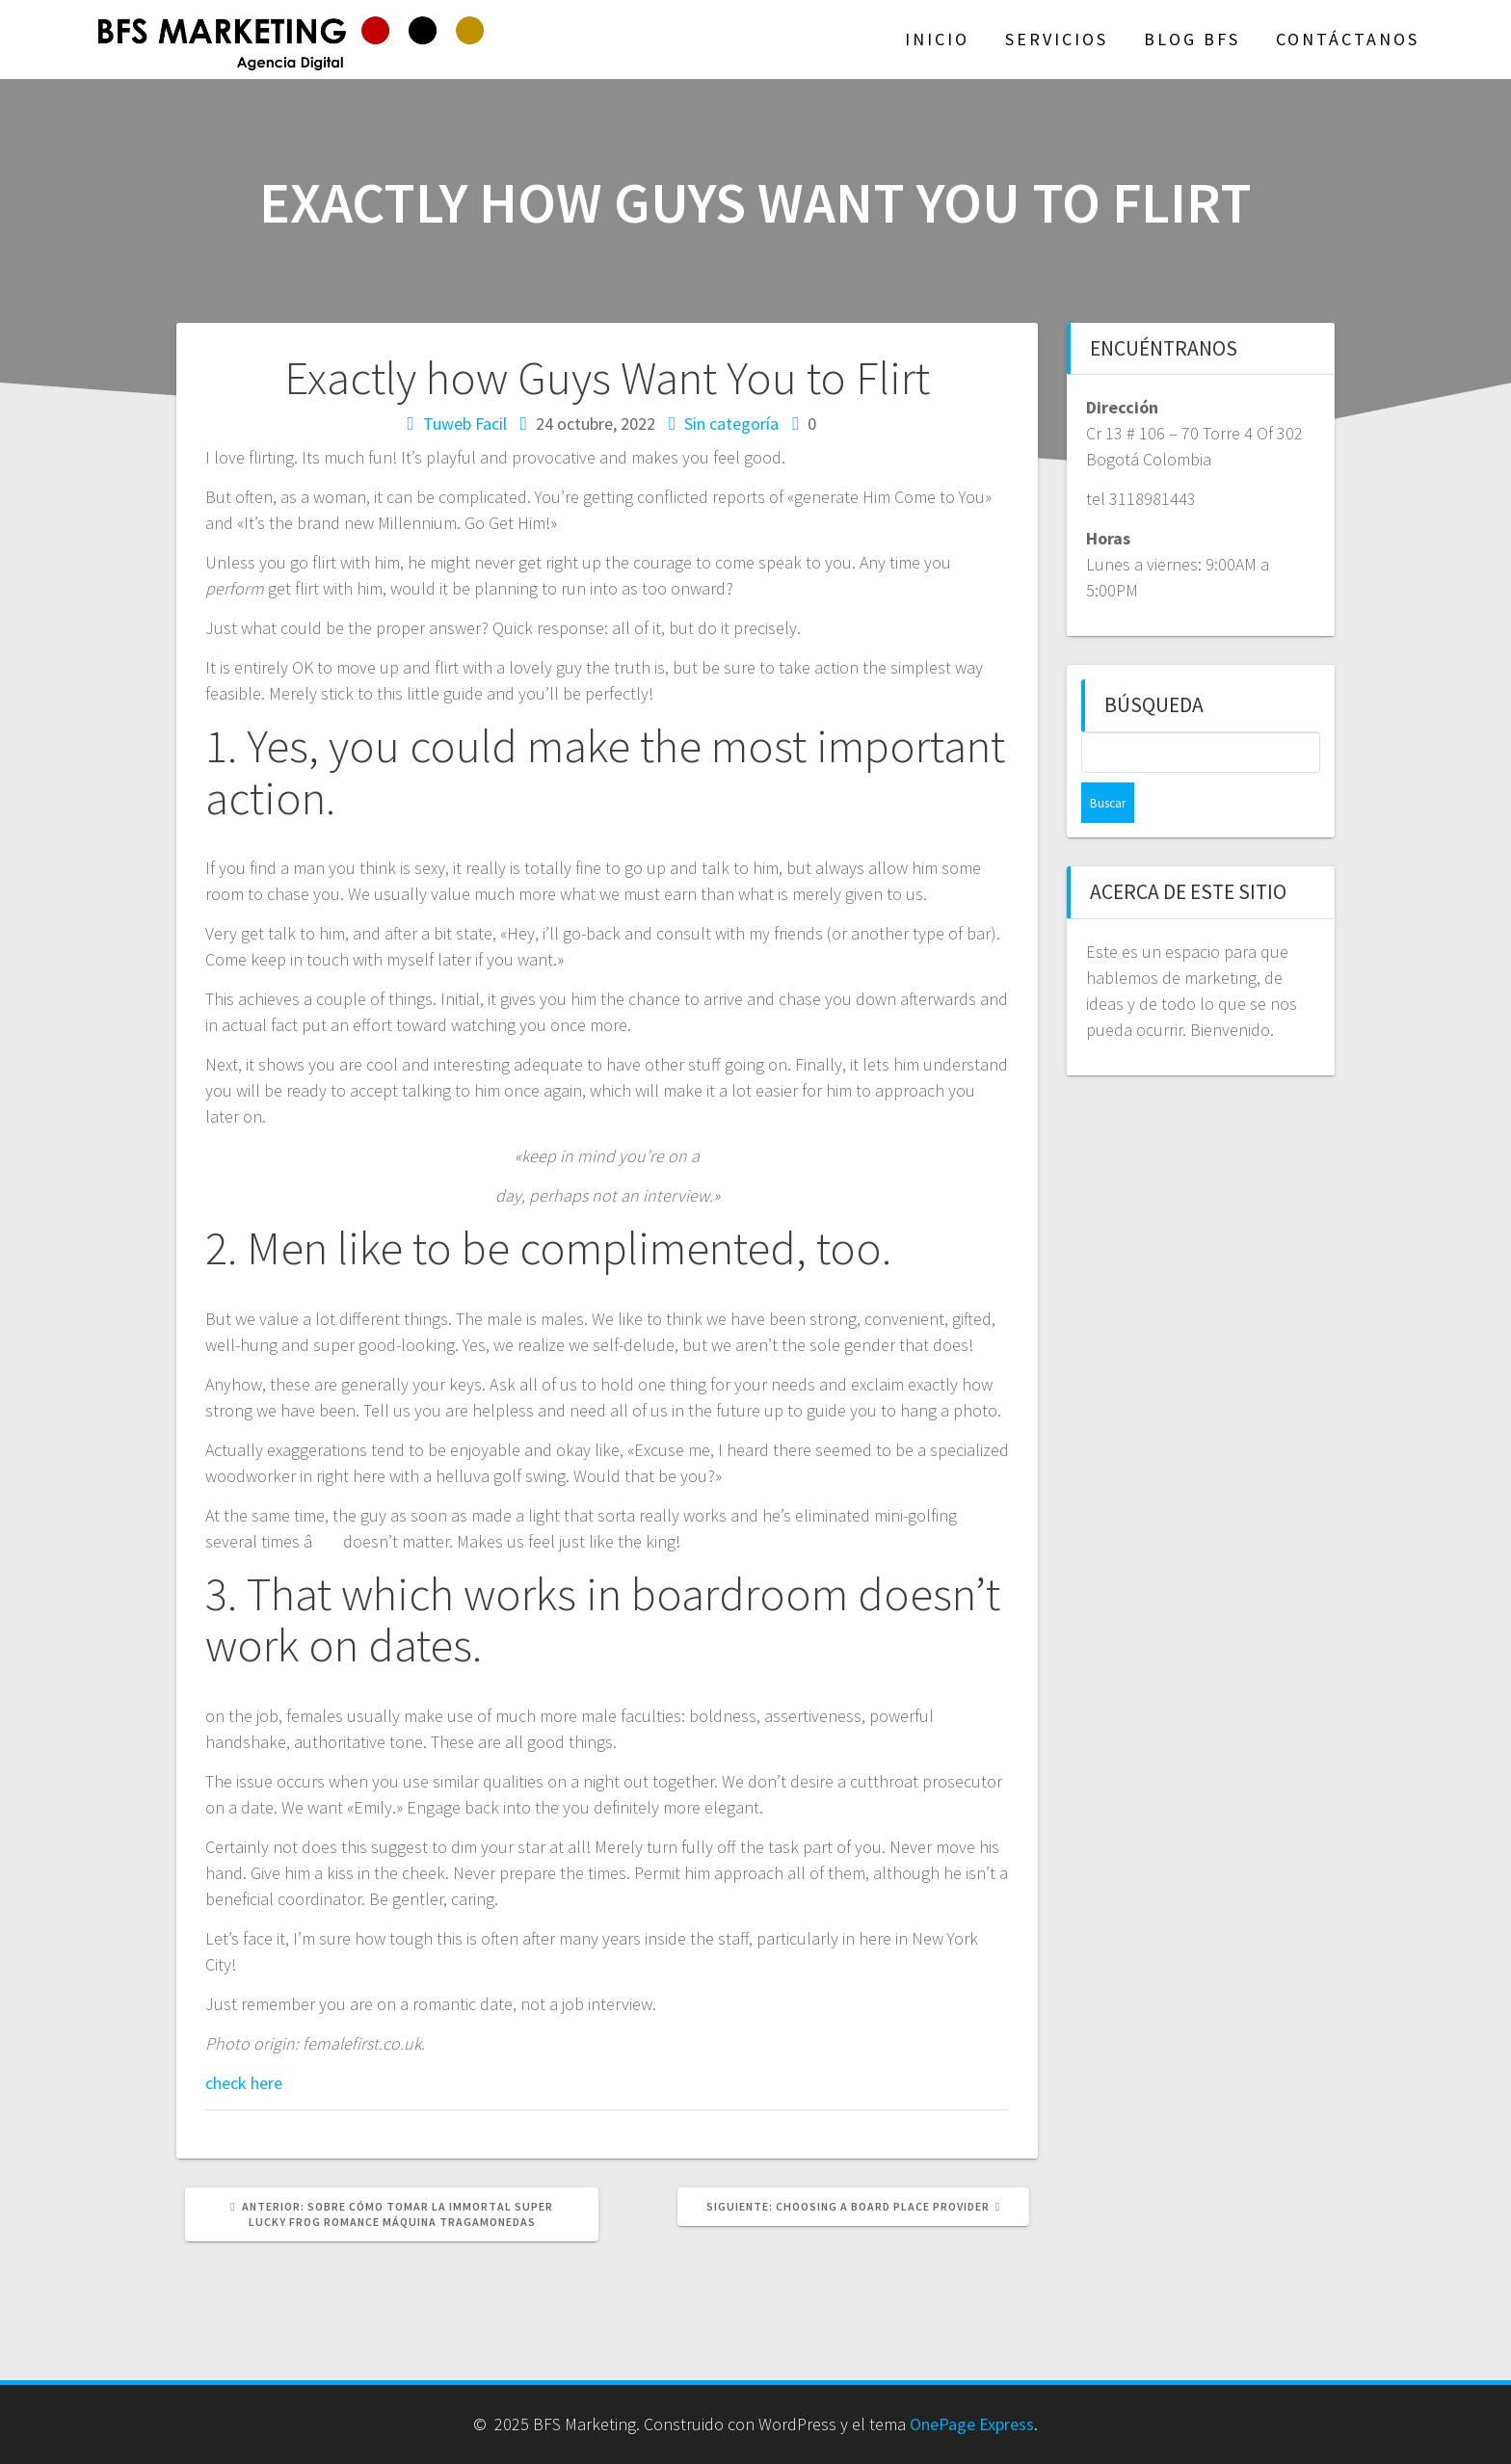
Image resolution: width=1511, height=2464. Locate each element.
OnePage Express (972, 2424)
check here (243, 2083)
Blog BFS (1192, 39)
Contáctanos (1347, 39)
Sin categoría (731, 423)
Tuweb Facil (465, 423)
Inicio (937, 39)
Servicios (1056, 39)
